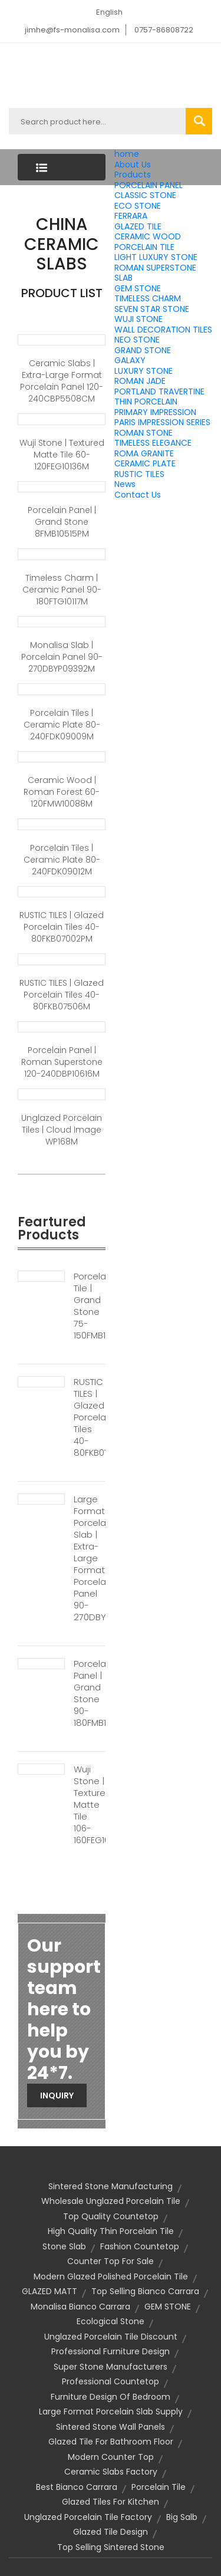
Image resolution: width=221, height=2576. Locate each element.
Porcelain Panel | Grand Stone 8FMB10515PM (62, 521)
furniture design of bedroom (110, 2397)
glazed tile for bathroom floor (110, 2441)
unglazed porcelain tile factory (88, 2517)
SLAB (123, 278)
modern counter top (111, 2457)
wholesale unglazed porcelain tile (110, 2201)
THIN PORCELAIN (145, 401)
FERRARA (130, 216)
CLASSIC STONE (145, 195)
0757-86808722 (163, 29)
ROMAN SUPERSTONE (155, 268)
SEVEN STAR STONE (151, 309)
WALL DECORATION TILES (163, 329)
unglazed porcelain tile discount (110, 2337)
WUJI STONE (138, 319)
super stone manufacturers (110, 2367)
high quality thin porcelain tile (111, 2231)
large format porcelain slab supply (111, 2411)
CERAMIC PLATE (145, 463)
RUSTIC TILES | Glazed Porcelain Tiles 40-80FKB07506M (61, 994)
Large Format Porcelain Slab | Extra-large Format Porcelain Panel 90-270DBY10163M (89, 1558)
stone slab (64, 2246)
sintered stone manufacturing (110, 2186)
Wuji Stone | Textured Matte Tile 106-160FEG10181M (89, 1805)
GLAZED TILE (137, 226)
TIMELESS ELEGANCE (153, 443)
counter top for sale (110, 2261)
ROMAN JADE (140, 381)
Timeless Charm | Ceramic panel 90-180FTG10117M (61, 589)
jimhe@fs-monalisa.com (72, 29)
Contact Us (137, 495)
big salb (181, 2517)
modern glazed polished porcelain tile (111, 2276)
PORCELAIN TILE (144, 247)
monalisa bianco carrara (80, 2306)
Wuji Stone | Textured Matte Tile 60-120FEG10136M (61, 454)
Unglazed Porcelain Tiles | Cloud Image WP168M (61, 1129)
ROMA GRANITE (144, 453)
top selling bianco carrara (145, 2291)
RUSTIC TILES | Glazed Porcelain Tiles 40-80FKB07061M (89, 1417)
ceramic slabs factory (110, 2472)
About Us (132, 164)
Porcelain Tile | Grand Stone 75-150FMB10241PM (89, 1306)
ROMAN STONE (143, 433)
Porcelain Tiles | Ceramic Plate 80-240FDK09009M (62, 724)
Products (132, 174)
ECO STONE (137, 206)
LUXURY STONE (143, 371)
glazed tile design (110, 2532)
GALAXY (130, 360)
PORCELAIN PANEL (148, 185)
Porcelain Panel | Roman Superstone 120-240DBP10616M (62, 1062)
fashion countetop (139, 2246)
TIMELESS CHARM (147, 298)
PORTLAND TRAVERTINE (159, 391)
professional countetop (110, 2381)
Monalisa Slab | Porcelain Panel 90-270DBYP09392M (62, 657)
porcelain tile (158, 2487)
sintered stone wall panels (110, 2427)
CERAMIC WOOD (147, 236)
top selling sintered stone (110, 2547)
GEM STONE (137, 288)
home (126, 154)
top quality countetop (111, 2216)
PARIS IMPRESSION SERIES (162, 422)
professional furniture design (110, 2351)
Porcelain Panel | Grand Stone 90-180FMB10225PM (89, 1693)
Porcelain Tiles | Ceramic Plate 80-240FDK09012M (62, 859)
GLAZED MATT (49, 2291)
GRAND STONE (142, 350)
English (109, 12)
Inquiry (57, 2095)
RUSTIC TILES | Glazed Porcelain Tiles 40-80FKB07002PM (61, 927)
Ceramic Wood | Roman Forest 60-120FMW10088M (62, 792)
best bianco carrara (76, 2487)
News (125, 484)
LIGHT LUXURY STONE (155, 257)
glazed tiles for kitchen (110, 2502)
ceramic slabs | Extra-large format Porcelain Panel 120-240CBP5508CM (61, 380)
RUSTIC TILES (139, 474)
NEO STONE (137, 340)
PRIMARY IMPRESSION (155, 412)
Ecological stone (110, 2321)
